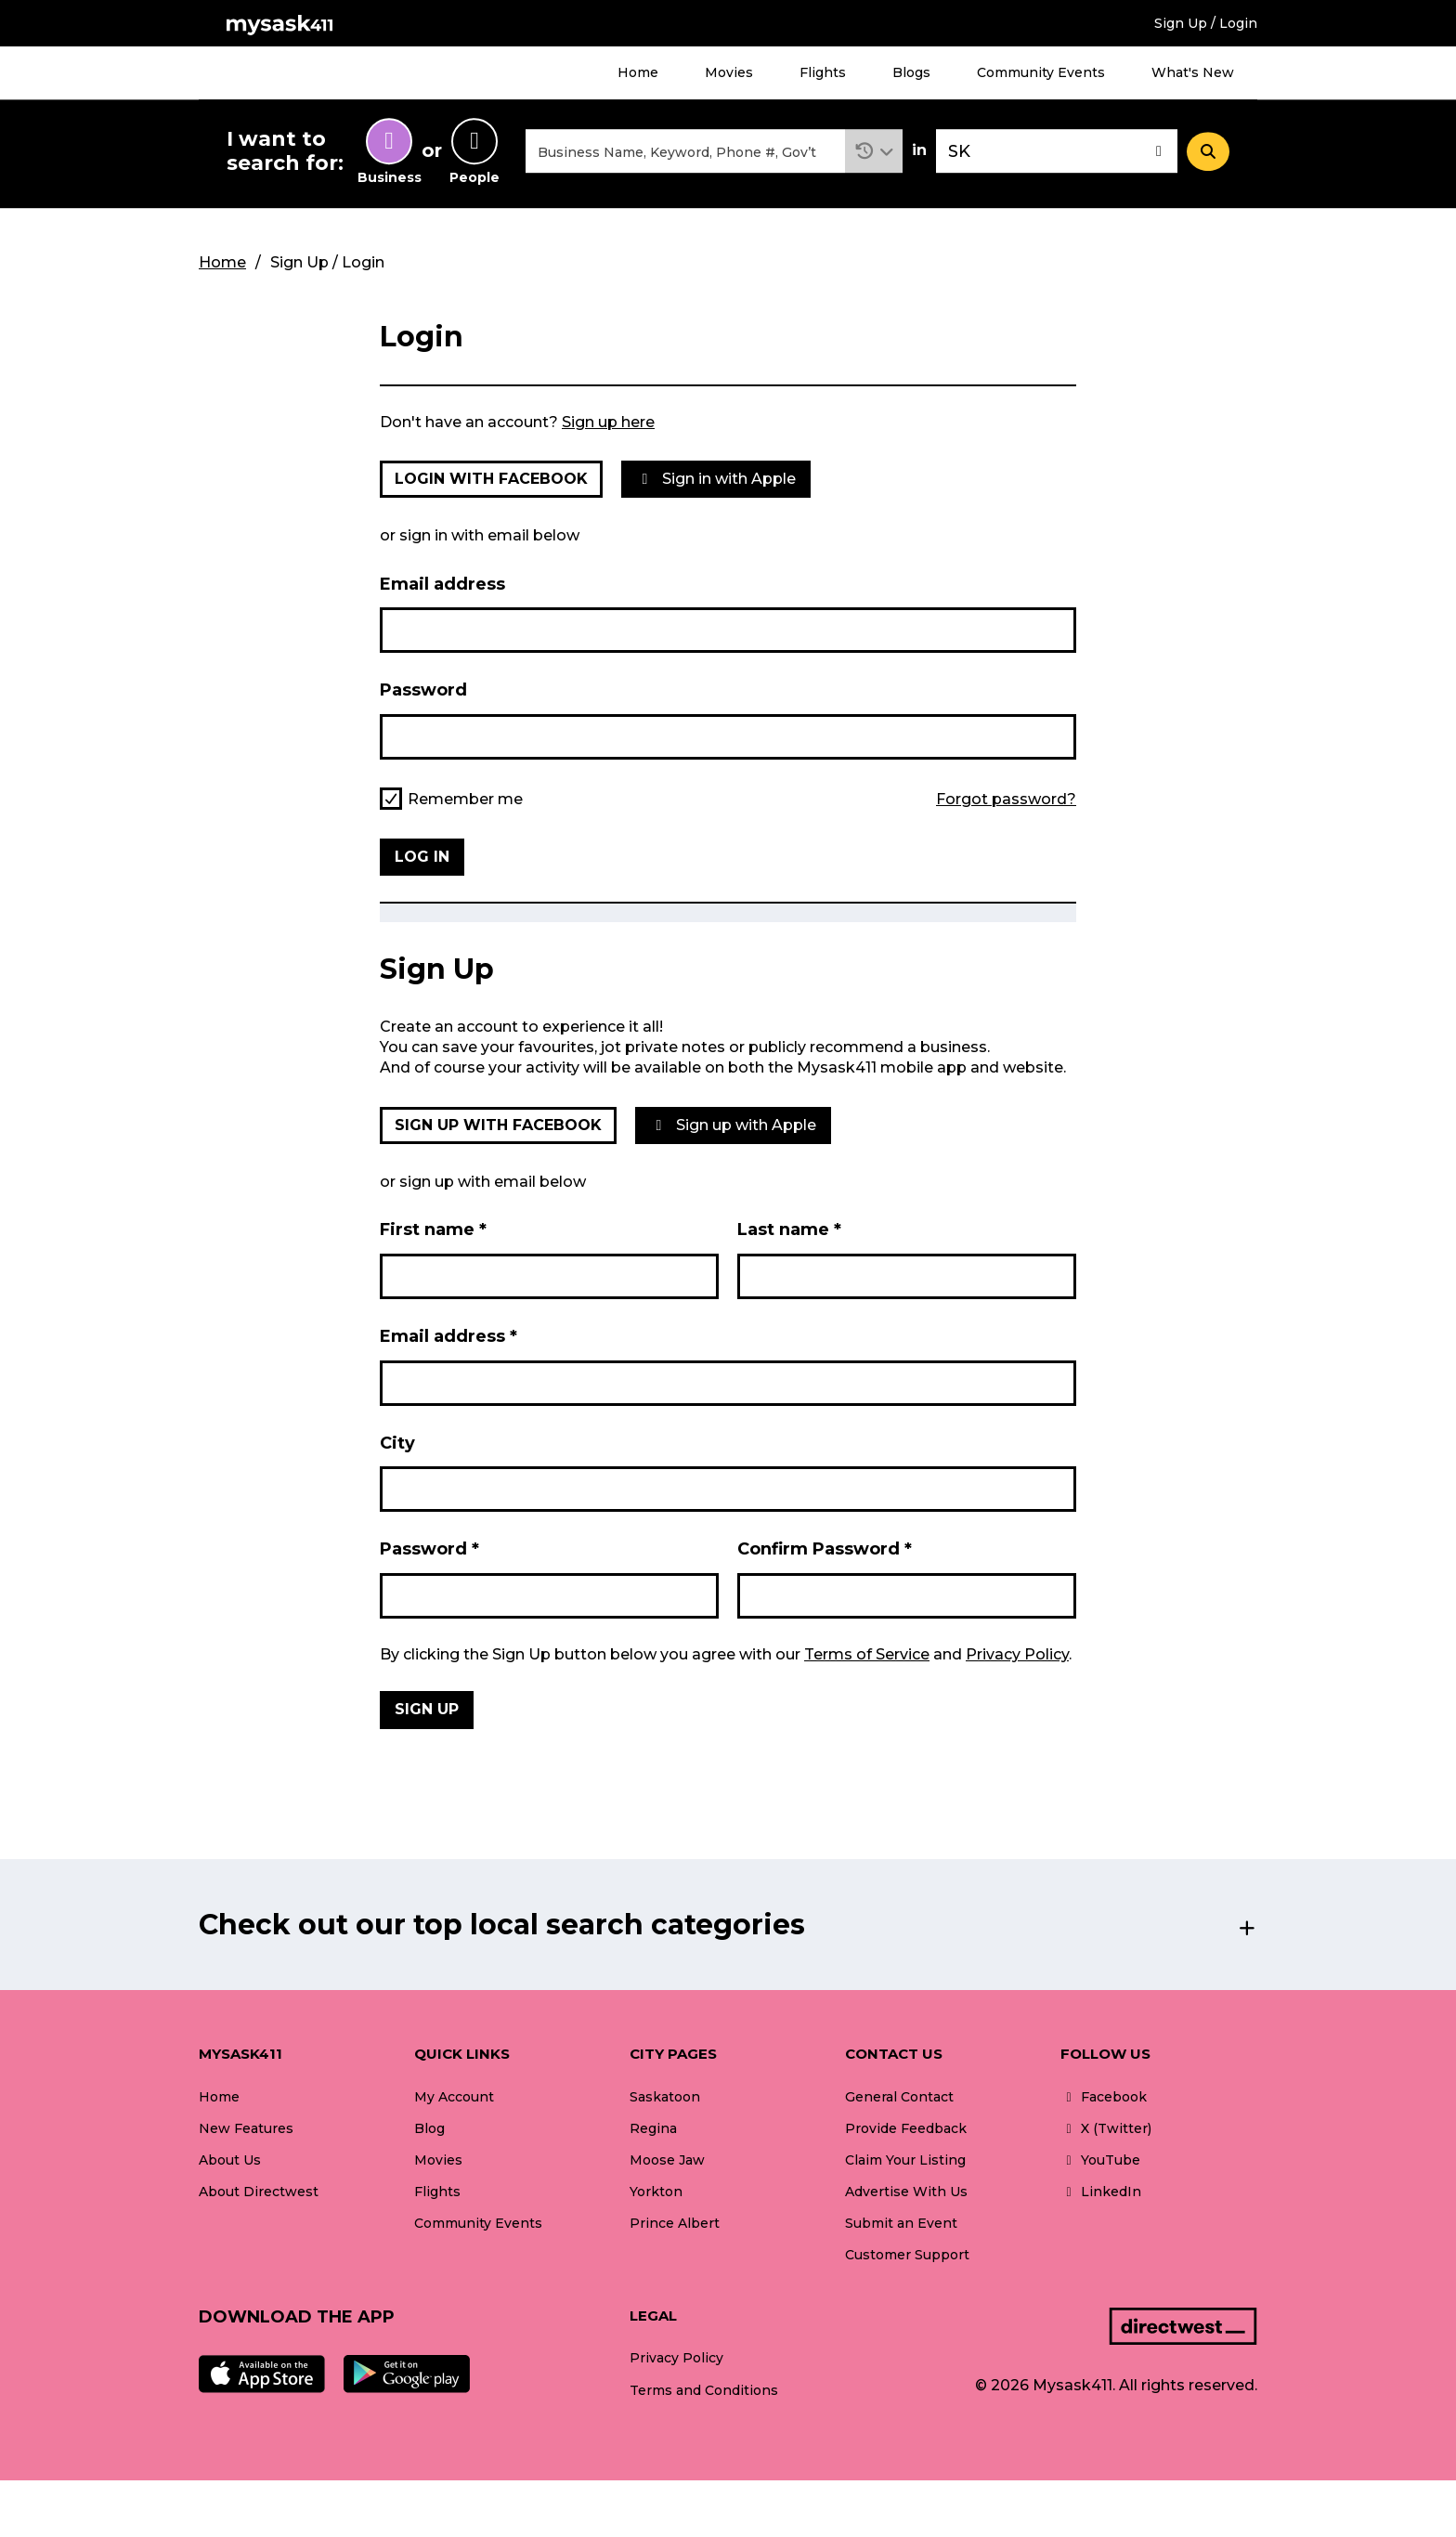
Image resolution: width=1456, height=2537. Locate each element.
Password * (429, 1550)
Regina (653, 2128)
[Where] (1056, 152)
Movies (729, 72)
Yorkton (656, 2191)
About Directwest (258, 2191)
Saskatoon (665, 2096)
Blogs (911, 72)
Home (638, 72)
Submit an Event (901, 2223)
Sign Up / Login (1205, 23)
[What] (685, 152)
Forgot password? (1006, 799)
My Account (454, 2096)
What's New (1192, 72)
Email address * (448, 1336)
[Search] (1208, 151)
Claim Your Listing (905, 2160)
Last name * (789, 1230)
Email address (442, 584)
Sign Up (427, 1710)
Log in (422, 856)
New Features (246, 2128)
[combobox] (685, 152)
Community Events (1041, 72)
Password (423, 691)
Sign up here (608, 422)
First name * (433, 1230)
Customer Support (907, 2254)
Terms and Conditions (704, 2390)
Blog (429, 2128)
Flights (823, 72)
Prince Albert (675, 2223)
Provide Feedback (906, 2128)
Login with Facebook (491, 479)
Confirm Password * (824, 1550)
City (397, 1443)
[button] (874, 152)
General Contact (899, 2096)
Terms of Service (867, 1654)
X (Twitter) (1105, 2128)
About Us (230, 2160)
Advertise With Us (906, 2191)
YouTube (1100, 2160)
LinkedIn (1100, 2191)
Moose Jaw (667, 2160)
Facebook (1103, 2096)
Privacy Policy (1017, 1654)
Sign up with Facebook (498, 1125)
